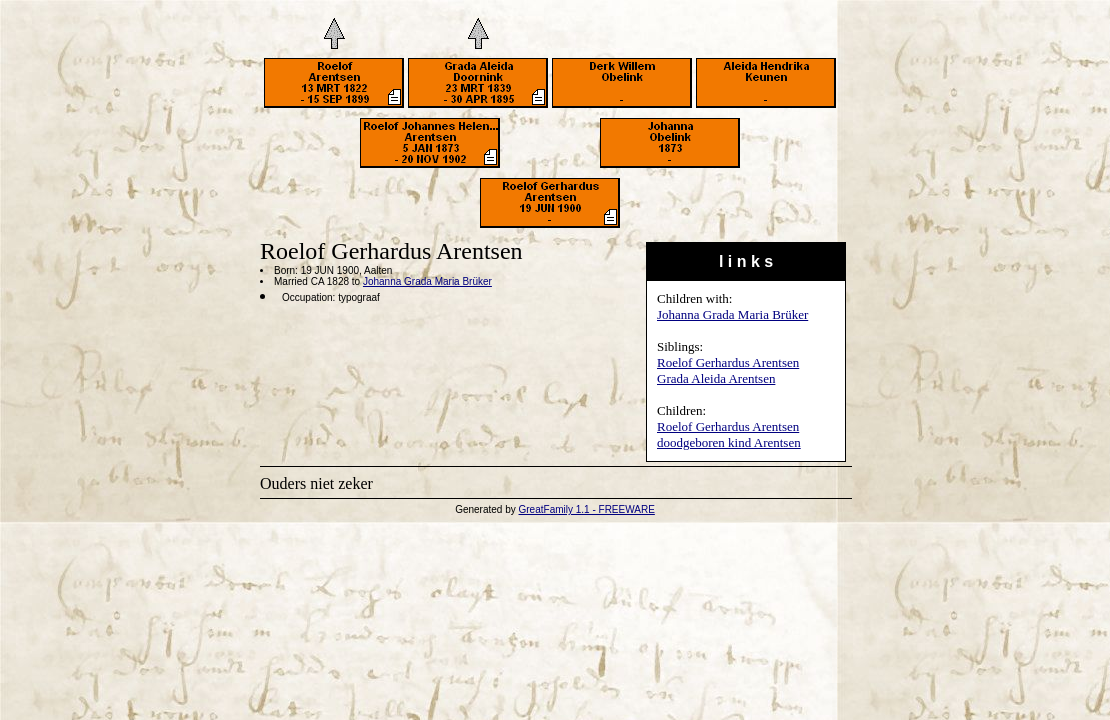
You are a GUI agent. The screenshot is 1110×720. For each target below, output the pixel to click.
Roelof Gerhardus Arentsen (728, 362)
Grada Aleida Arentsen (716, 378)
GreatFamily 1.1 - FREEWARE (587, 509)
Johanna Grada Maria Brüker (732, 314)
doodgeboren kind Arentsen (729, 442)
